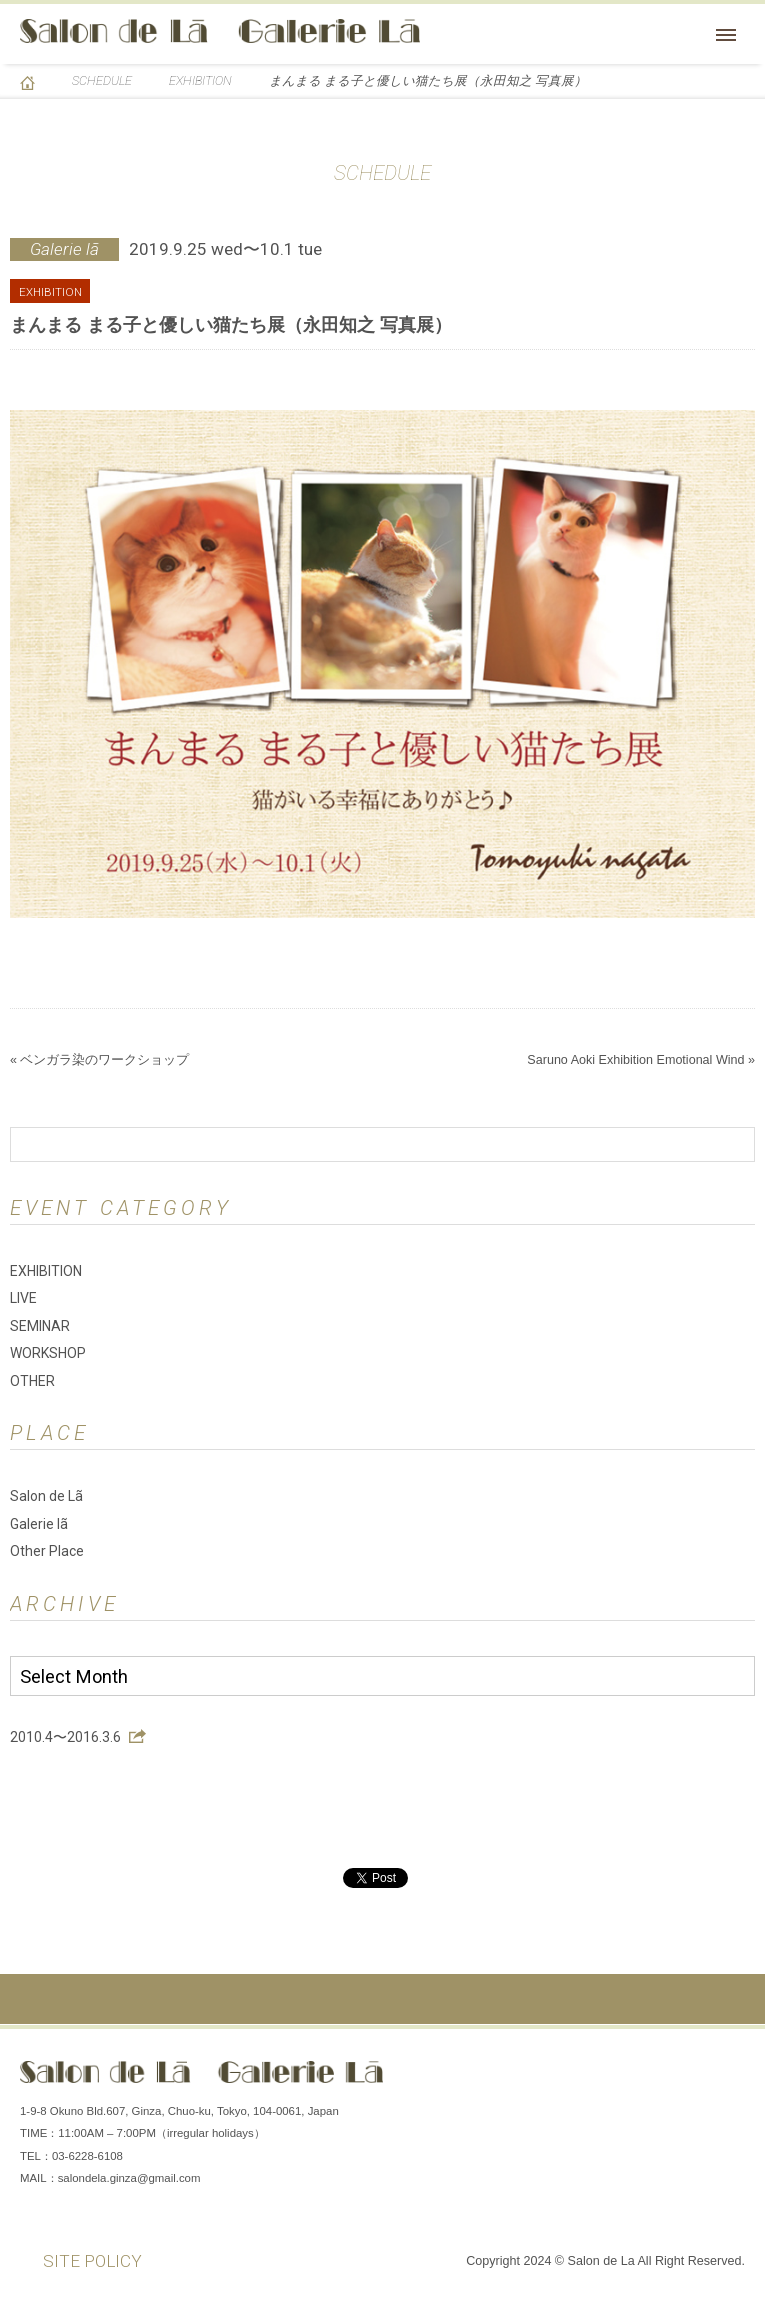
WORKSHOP (48, 1353)
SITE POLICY (92, 2261)
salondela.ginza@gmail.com (129, 2178)
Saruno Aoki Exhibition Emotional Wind (635, 1060)
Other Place (47, 1551)
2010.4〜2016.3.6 (65, 1737)
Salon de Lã (220, 31)
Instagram (665, 2079)
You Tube (725, 2079)
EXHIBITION (200, 80)
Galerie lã (39, 1524)
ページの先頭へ (382, 1999)
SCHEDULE (102, 80)
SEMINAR (40, 1326)
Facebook (605, 2079)
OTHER (32, 1381)
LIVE (23, 1298)
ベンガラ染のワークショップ (104, 1060)
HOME (27, 83)
